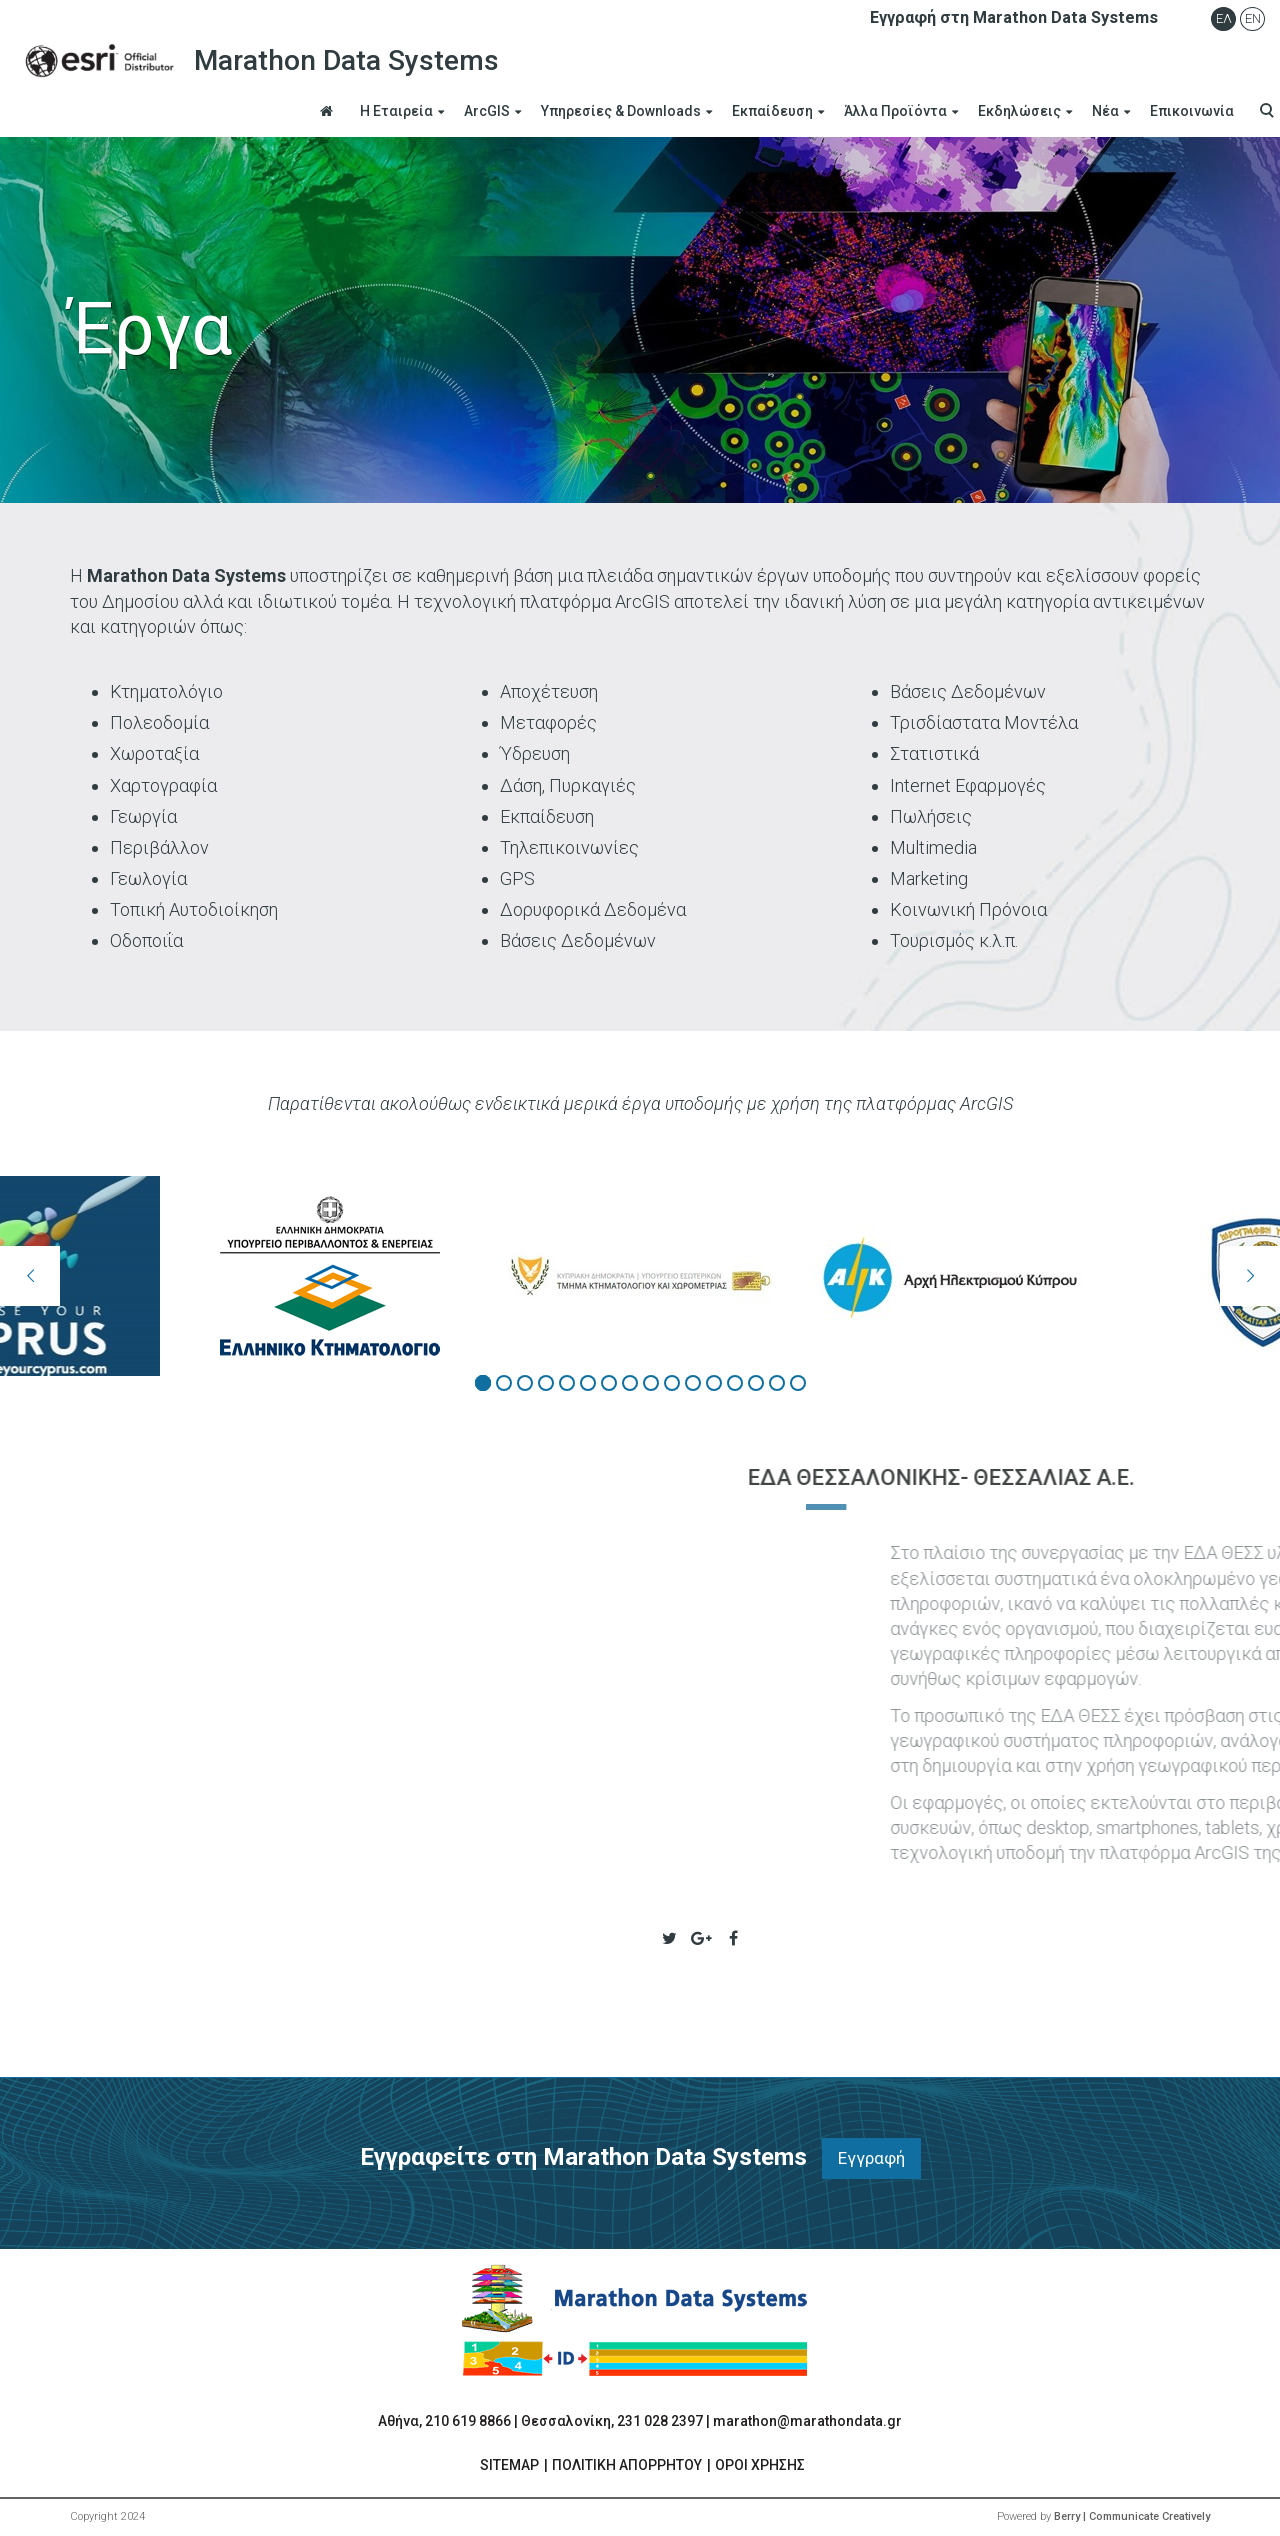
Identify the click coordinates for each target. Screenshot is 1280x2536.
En (1253, 18)
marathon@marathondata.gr (807, 2421)
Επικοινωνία (1192, 111)
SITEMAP (509, 2465)
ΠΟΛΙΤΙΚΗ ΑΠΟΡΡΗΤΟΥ (627, 2465)
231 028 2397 (660, 2421)
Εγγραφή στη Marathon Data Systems (1014, 17)
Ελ (1224, 18)
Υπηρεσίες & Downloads (621, 111)
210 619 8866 (468, 2421)
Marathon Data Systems (257, 61)
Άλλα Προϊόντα (895, 111)
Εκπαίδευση (772, 111)
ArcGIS (487, 111)
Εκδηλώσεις (1019, 111)
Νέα (1105, 111)
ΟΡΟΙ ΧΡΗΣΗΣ (760, 2465)
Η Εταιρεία (396, 111)
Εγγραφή (871, 2158)
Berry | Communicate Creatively (1132, 2516)
